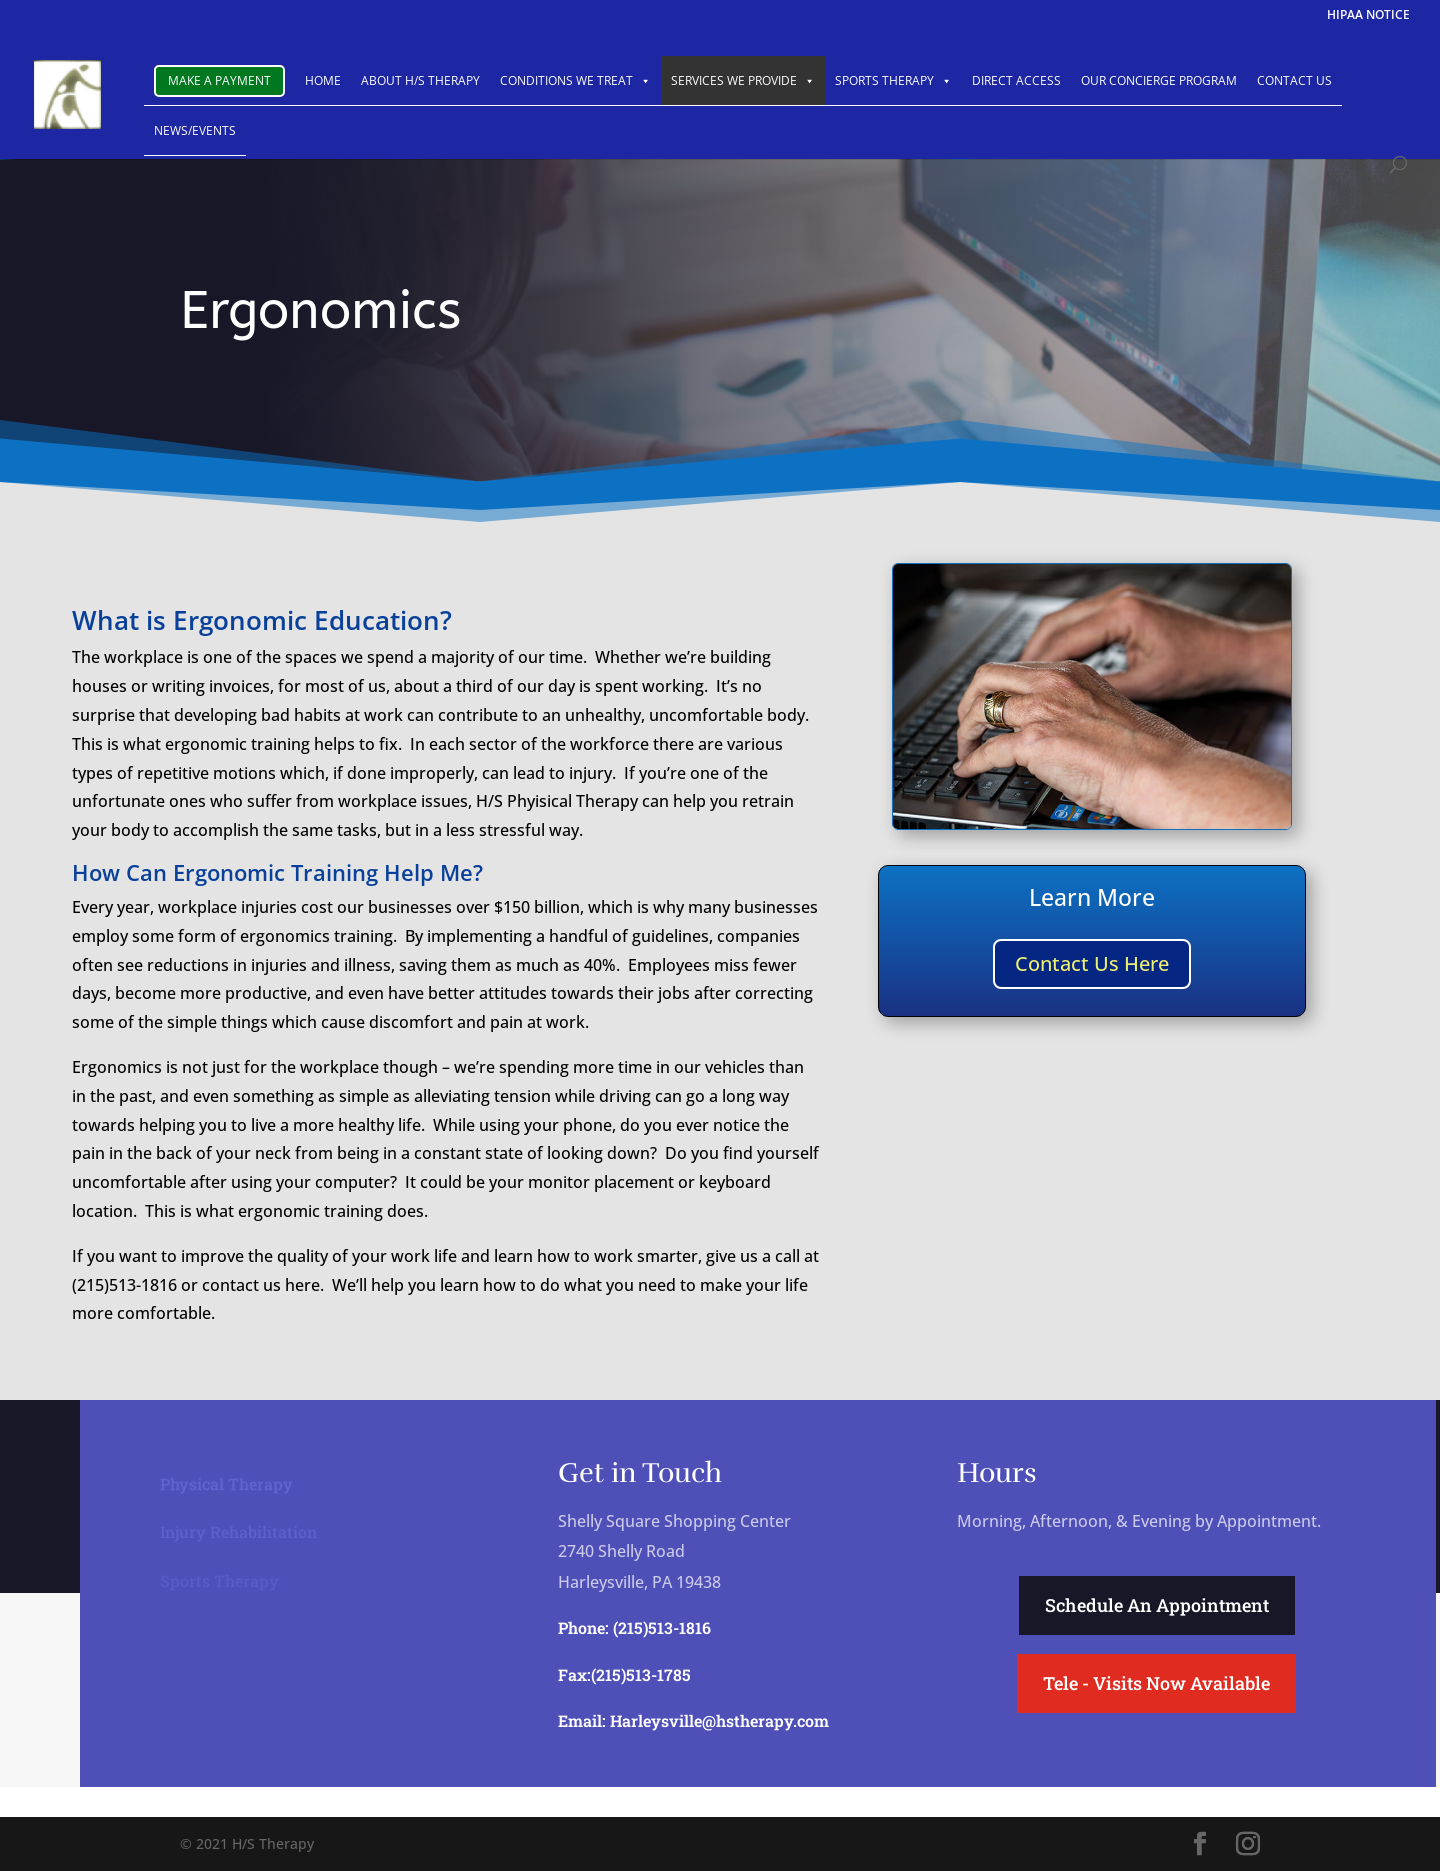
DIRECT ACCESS (1016, 80)
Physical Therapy (226, 1482)
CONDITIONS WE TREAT (575, 80)
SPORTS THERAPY (893, 80)
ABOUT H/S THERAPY (420, 80)
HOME (323, 80)
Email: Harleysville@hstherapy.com (693, 1720)
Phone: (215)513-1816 (634, 1627)
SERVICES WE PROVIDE (743, 80)
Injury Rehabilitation (238, 1530)
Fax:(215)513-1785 (624, 1674)
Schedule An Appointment (1157, 1605)
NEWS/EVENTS (195, 130)
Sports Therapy (219, 1579)
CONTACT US (1294, 80)
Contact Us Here (1092, 963)
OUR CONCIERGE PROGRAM (1159, 80)
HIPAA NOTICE (1368, 16)
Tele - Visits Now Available (1156, 1683)
